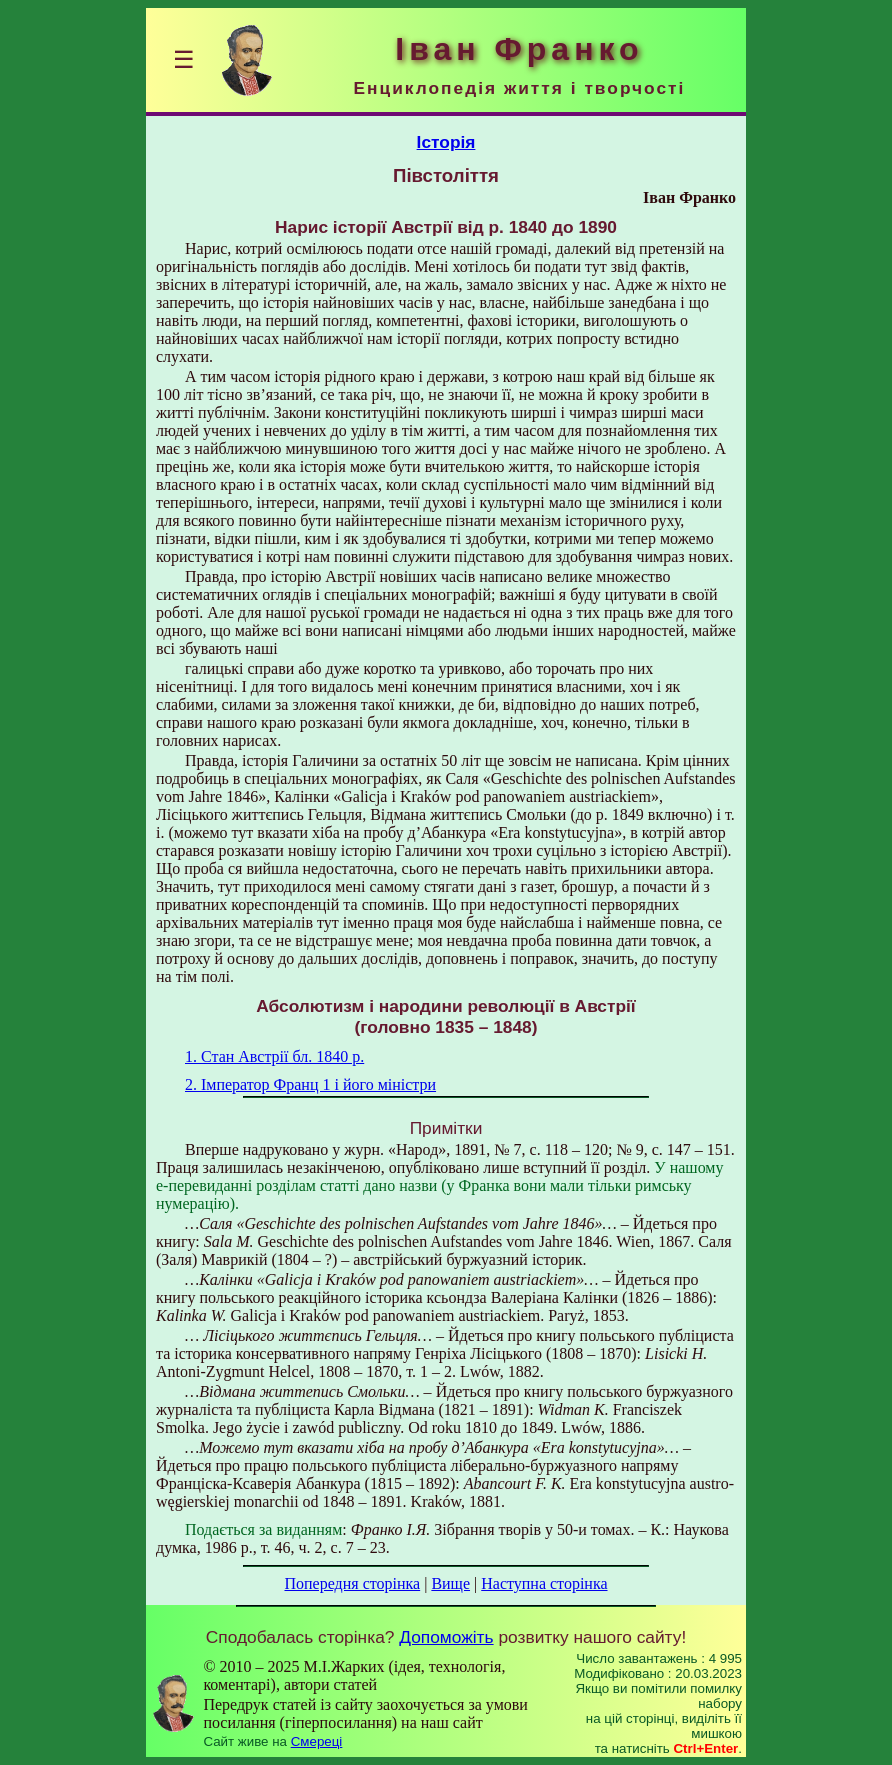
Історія (446, 142)
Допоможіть (446, 1637)
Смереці (317, 1741)
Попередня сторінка (352, 1583)
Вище (450, 1583)
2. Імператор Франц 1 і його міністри (310, 1084)
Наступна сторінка (544, 1583)
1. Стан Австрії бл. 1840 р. (274, 1056)
